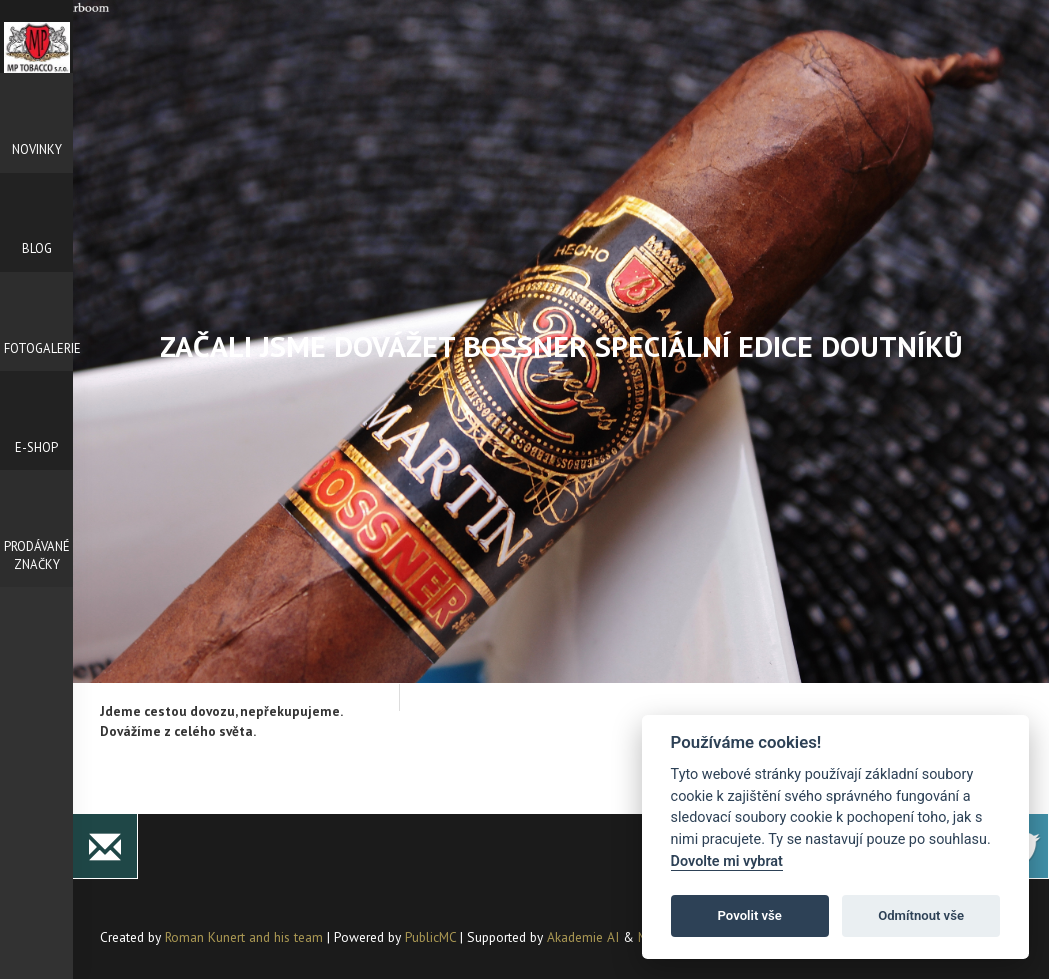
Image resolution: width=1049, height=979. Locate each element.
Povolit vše (750, 915)
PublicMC (430, 937)
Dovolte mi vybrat (727, 861)
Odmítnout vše (921, 915)
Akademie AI (583, 937)
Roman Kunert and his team (246, 937)
